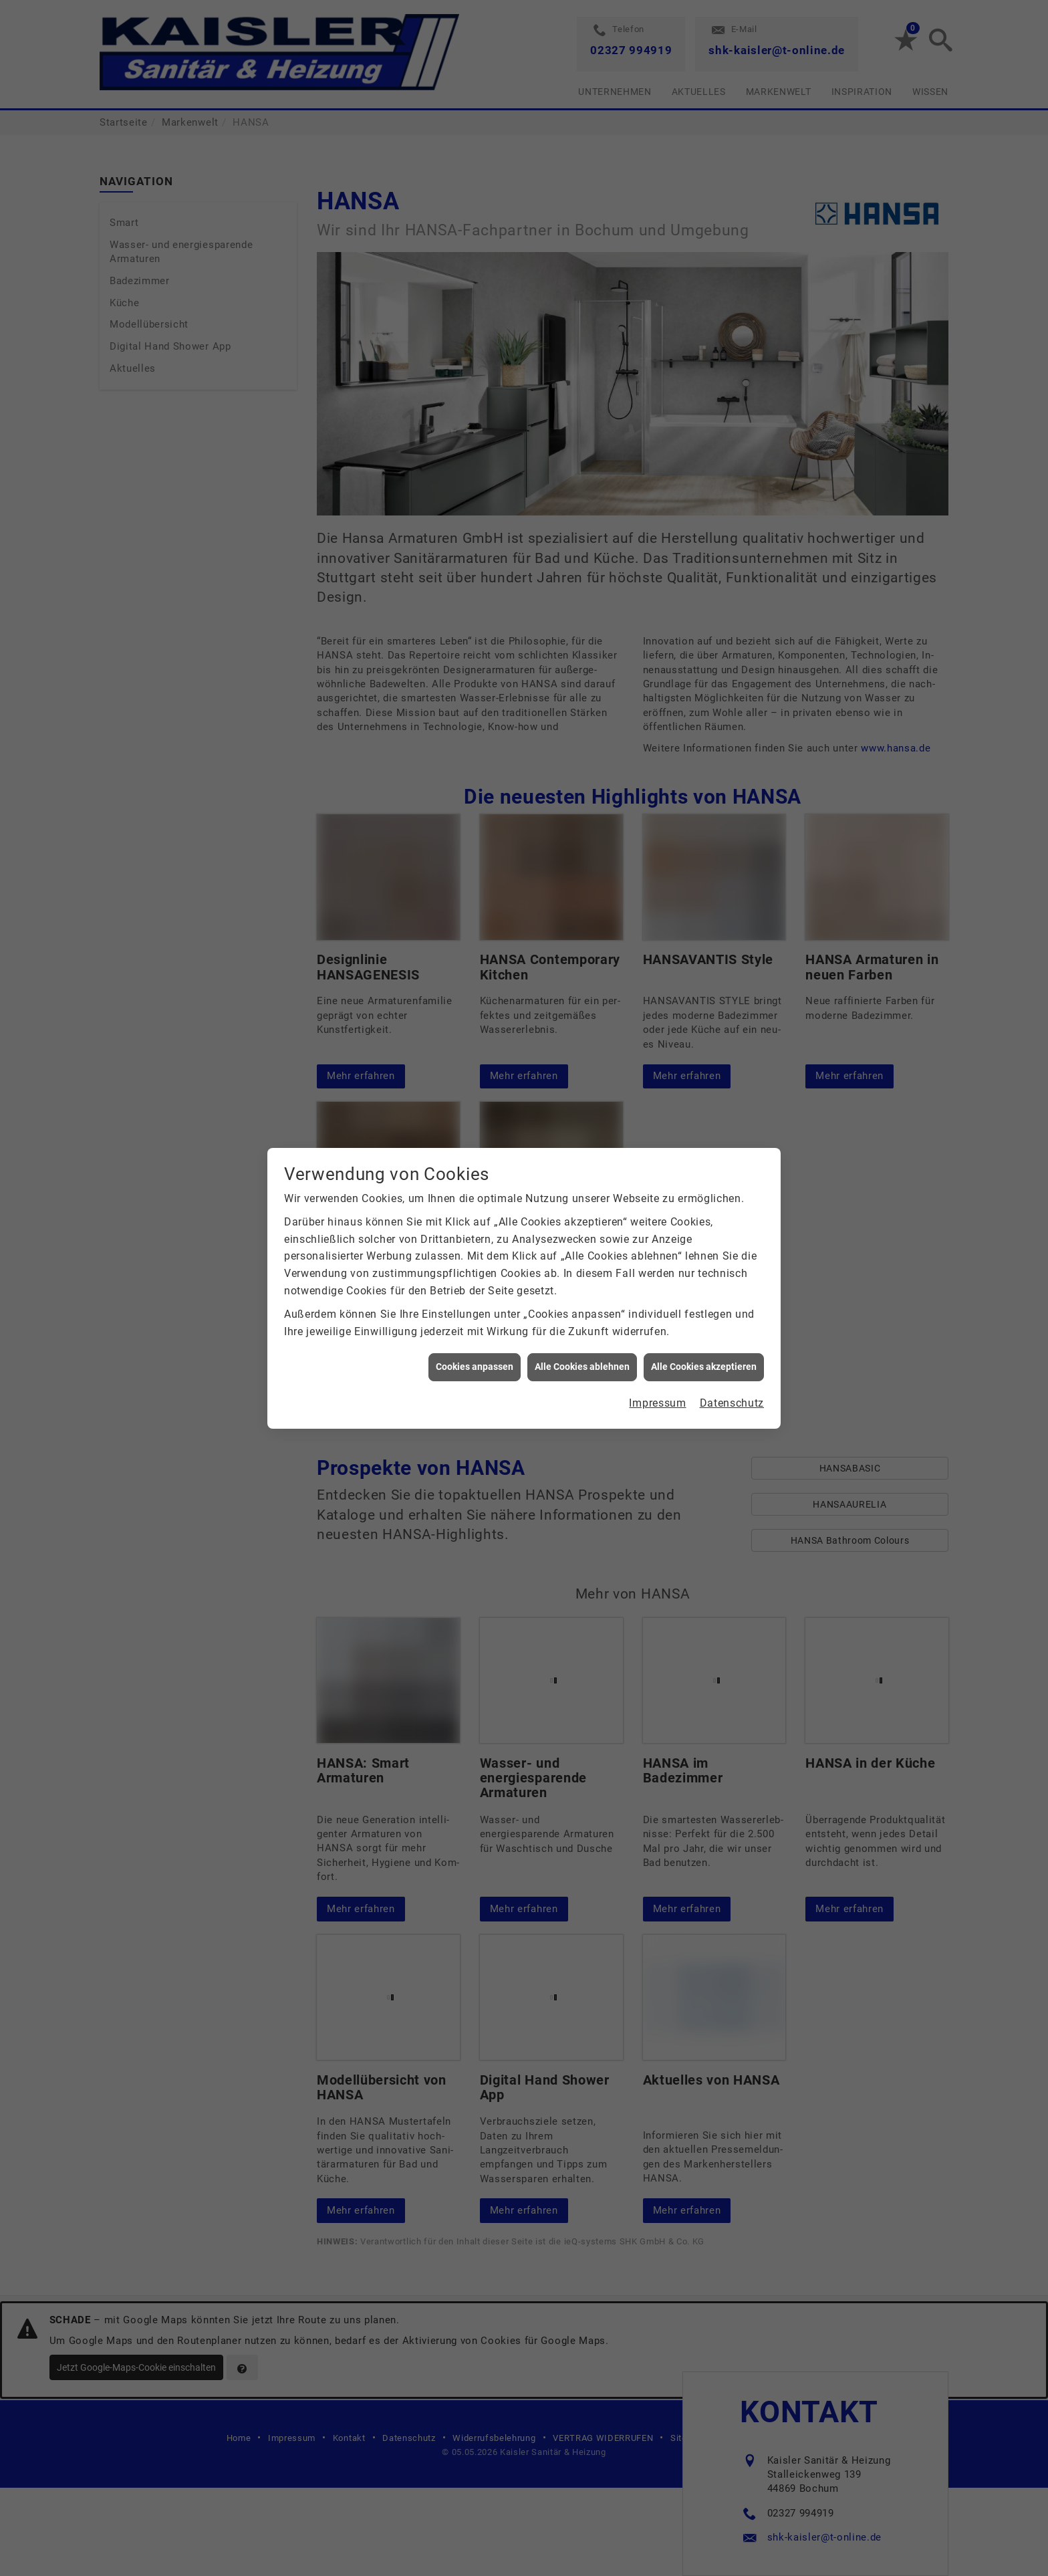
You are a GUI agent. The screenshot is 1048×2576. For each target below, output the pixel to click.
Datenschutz (732, 1403)
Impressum (657, 1403)
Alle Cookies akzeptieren (704, 1366)
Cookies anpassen (474, 1366)
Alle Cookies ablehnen (582, 1366)
